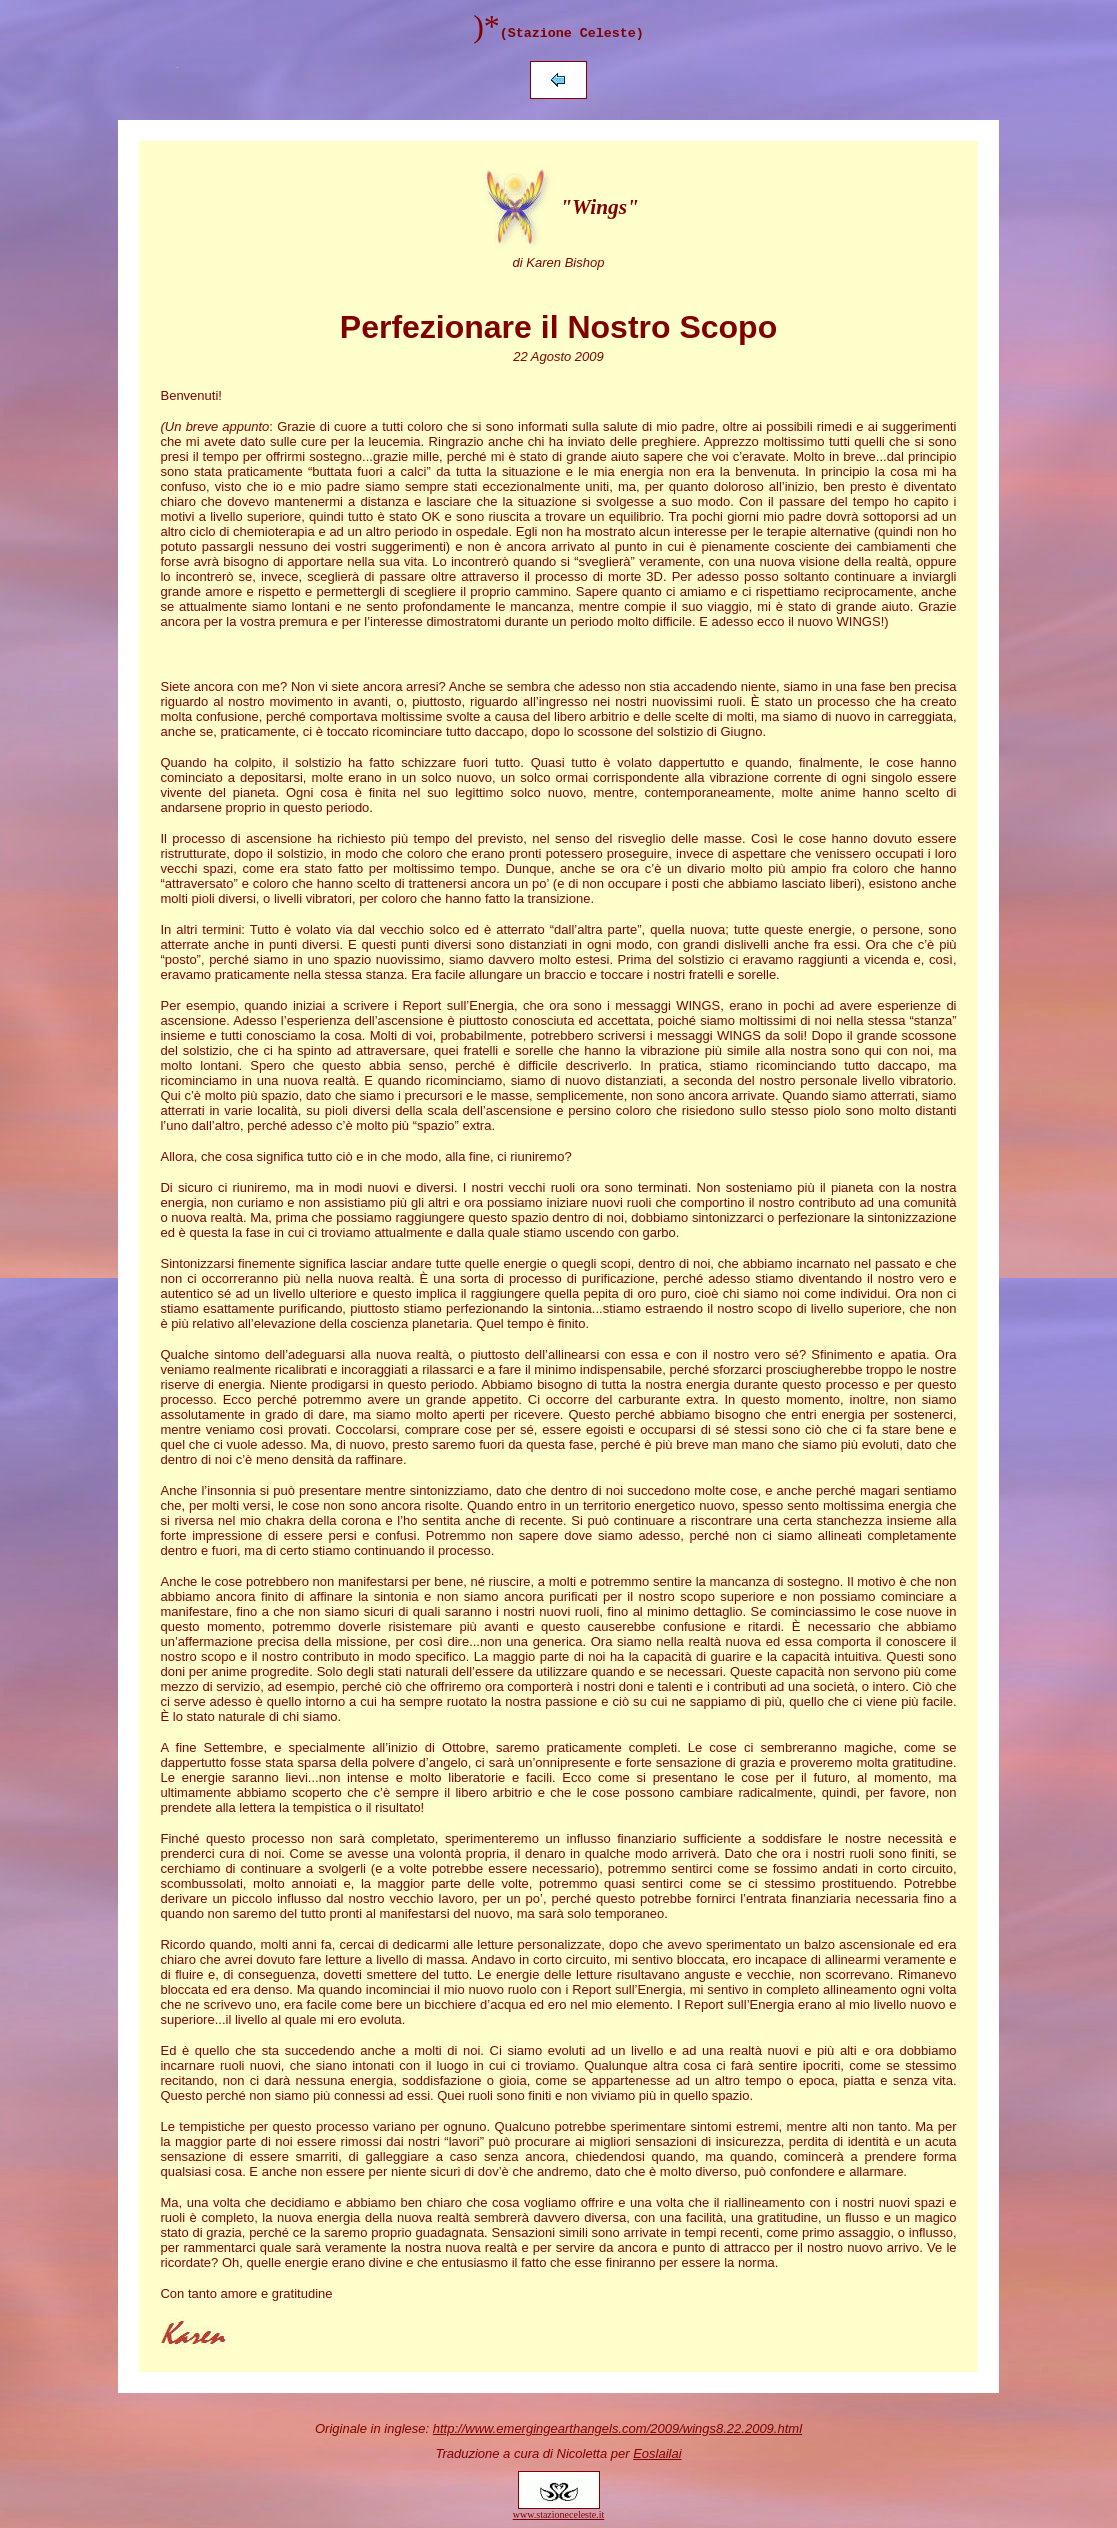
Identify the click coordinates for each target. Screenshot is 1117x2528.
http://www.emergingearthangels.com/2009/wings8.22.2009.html (617, 2428)
